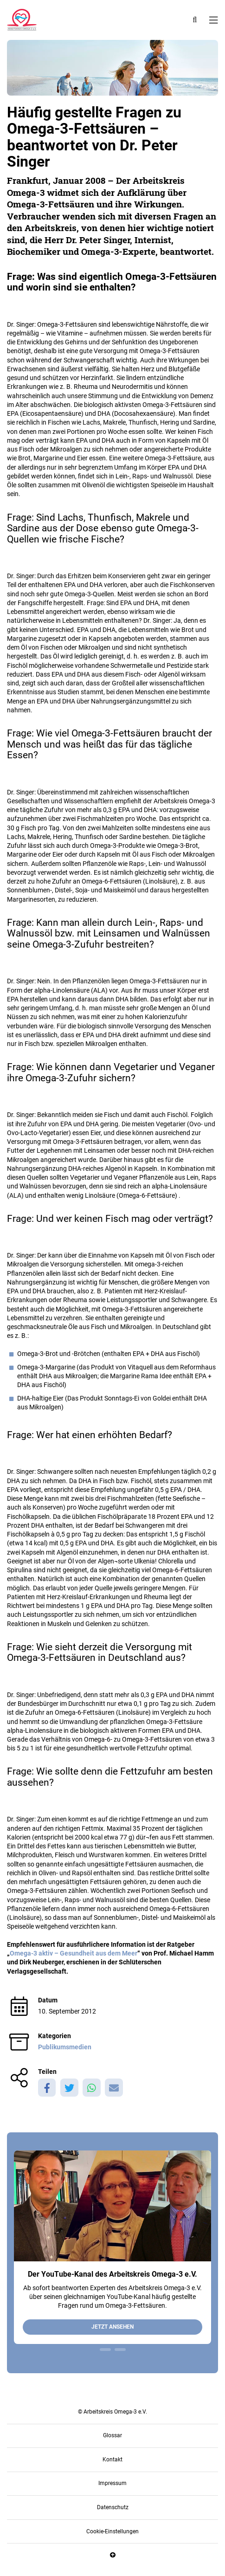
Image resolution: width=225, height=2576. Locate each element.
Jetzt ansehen (112, 2327)
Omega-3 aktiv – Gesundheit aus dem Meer (73, 1953)
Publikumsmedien (64, 2047)
